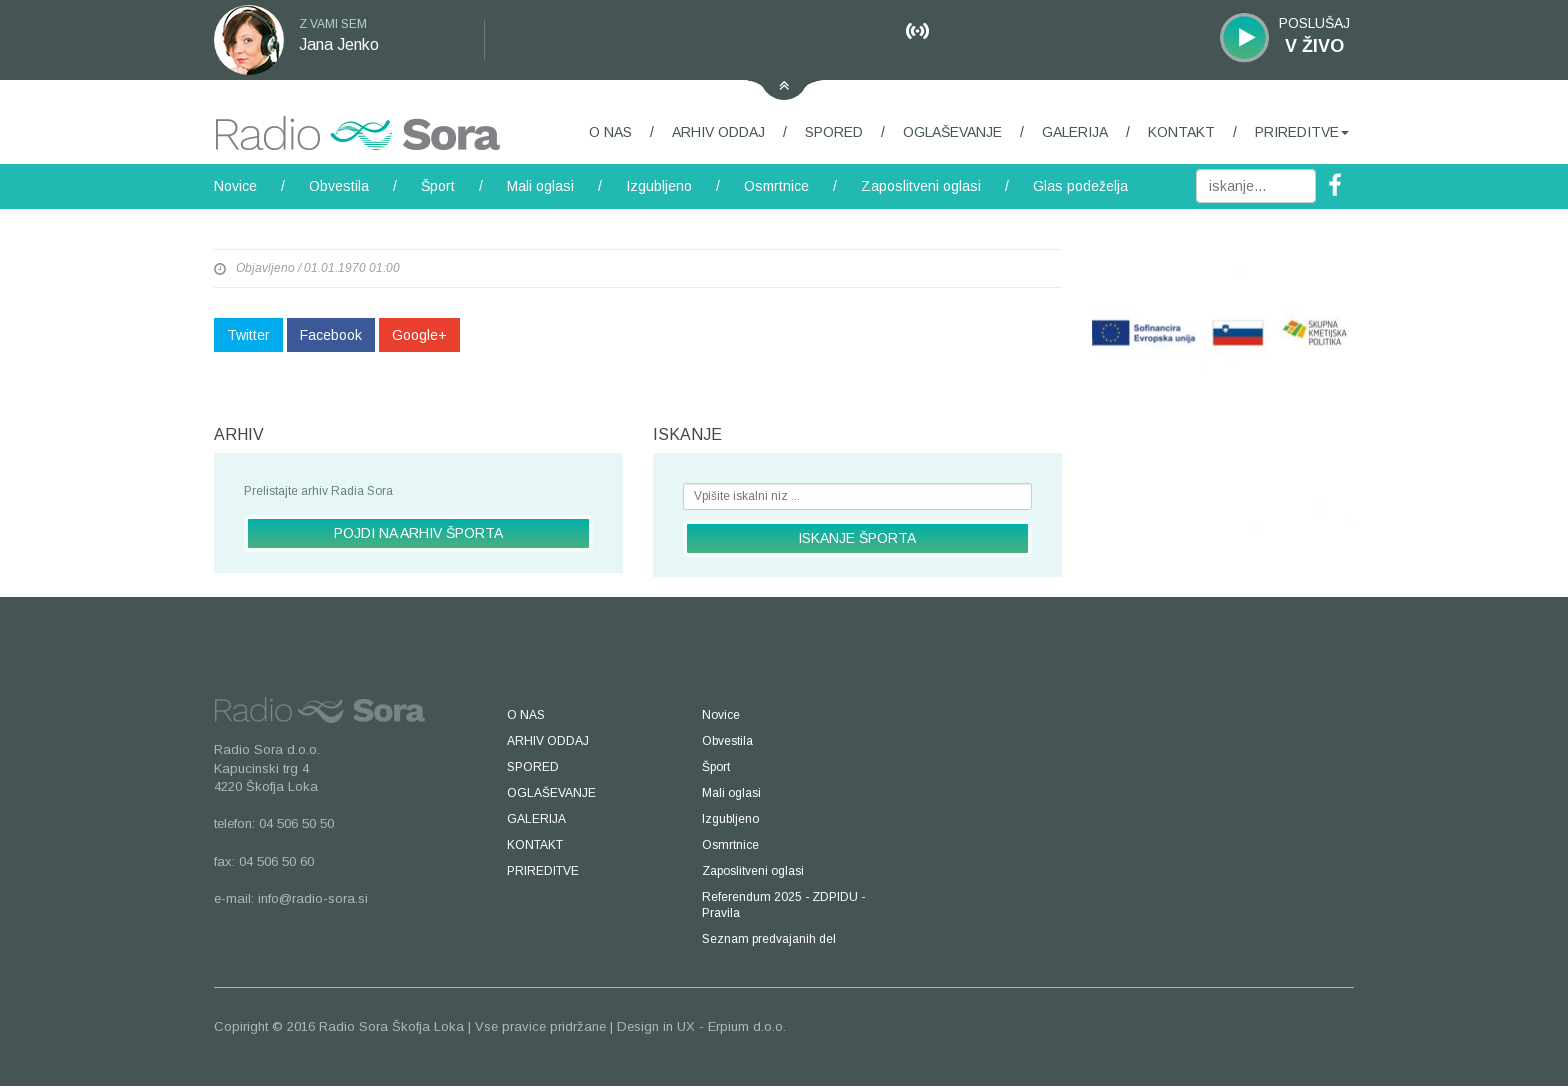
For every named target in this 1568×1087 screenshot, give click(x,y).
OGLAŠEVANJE (952, 132)
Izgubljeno (659, 186)
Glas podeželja (1080, 186)
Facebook (331, 335)
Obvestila (339, 186)
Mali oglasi (540, 186)
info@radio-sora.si (313, 898)
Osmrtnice (776, 186)
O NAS (610, 132)
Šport (438, 186)
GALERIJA (1075, 132)
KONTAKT (1181, 132)
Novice (235, 186)
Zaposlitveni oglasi (921, 186)
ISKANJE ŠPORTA (857, 538)
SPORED (834, 132)
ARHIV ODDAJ (718, 132)
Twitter (248, 335)
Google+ (419, 335)
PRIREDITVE (1302, 132)
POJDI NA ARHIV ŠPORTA (418, 533)
